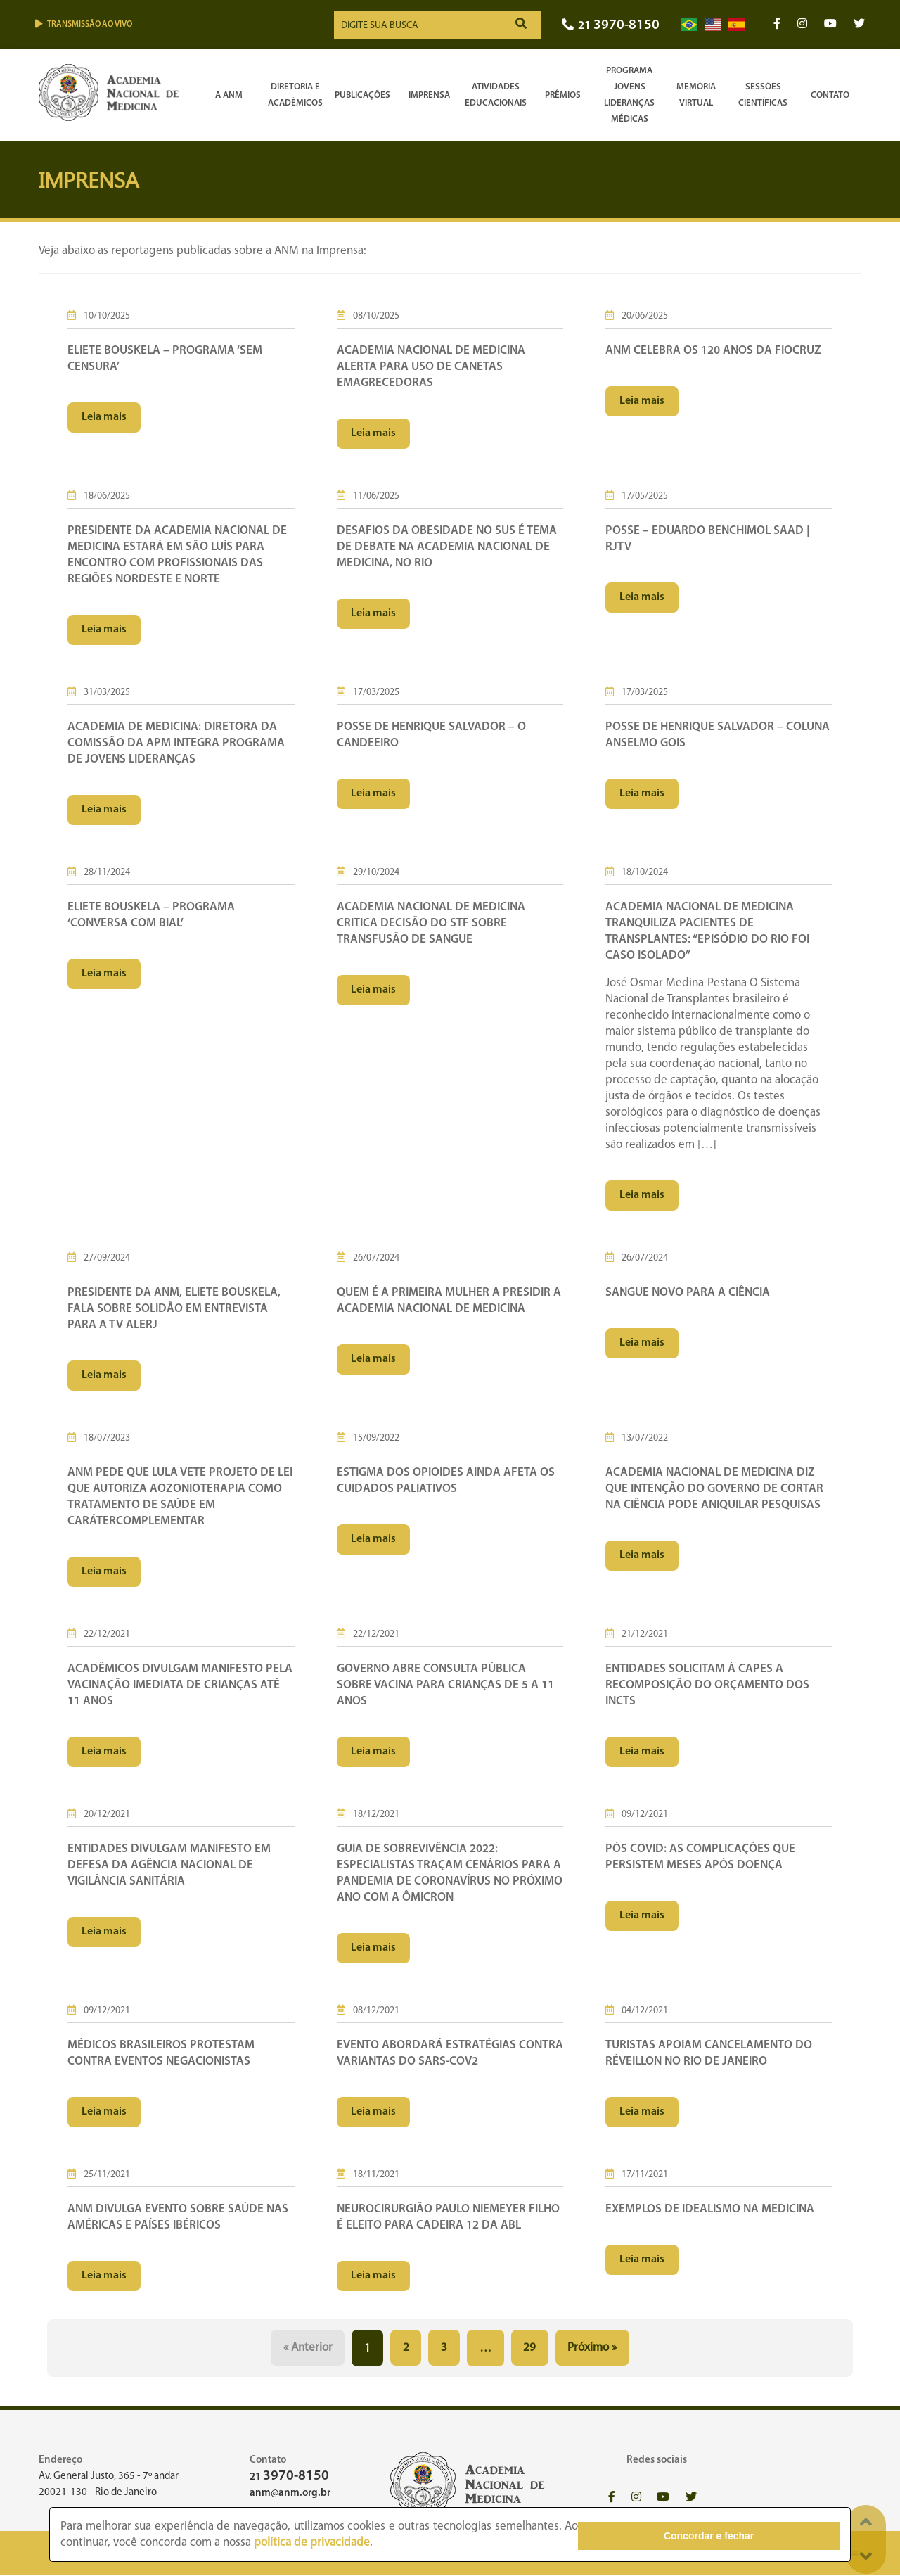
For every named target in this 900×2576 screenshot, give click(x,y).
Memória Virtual (696, 95)
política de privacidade (259, 2543)
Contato (830, 95)
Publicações (362, 95)
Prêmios (563, 95)
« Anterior (306, 2348)
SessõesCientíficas (763, 95)
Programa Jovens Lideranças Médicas (629, 95)
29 (530, 2348)
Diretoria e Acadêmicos (295, 95)
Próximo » (593, 2348)
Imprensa (429, 95)
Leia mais (104, 417)
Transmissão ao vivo (83, 24)
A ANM (229, 95)
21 (611, 26)
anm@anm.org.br (290, 2493)
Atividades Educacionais (496, 95)
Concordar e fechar (761, 2534)
